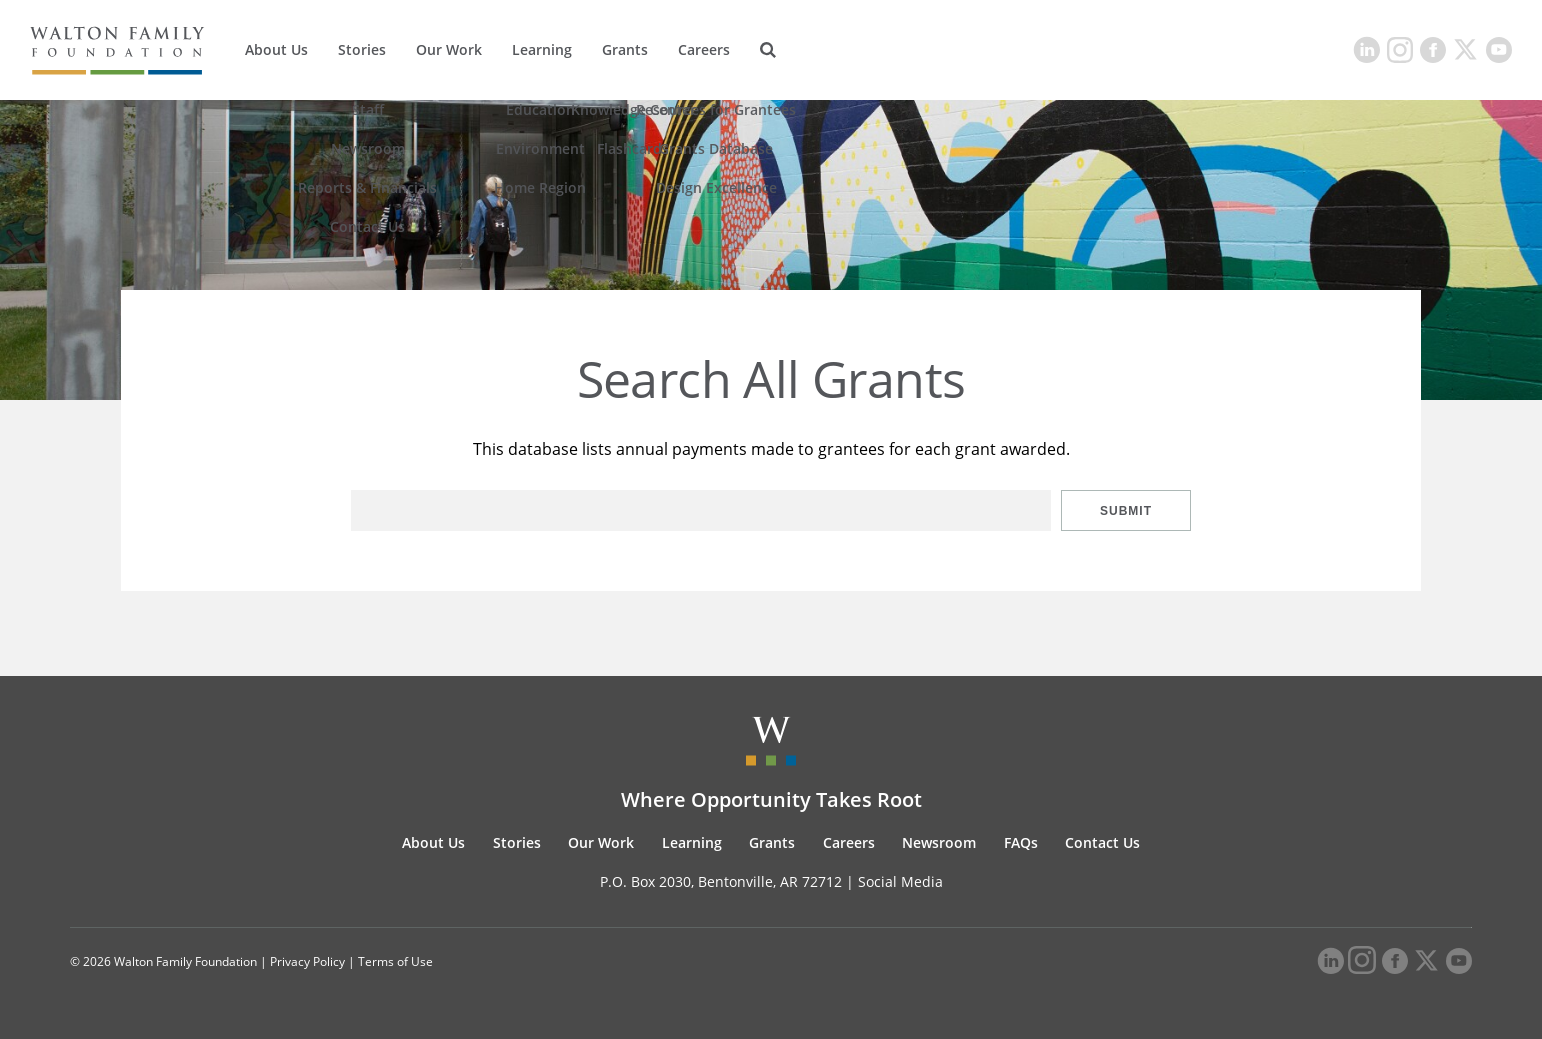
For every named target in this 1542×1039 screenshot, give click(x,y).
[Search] (768, 50)
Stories (362, 49)
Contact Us (1102, 842)
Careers (704, 49)
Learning (542, 49)
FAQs (1021, 842)
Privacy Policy (307, 961)
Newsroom (939, 842)
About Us (276, 49)
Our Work (449, 49)
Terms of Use (395, 961)
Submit (1126, 511)
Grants (625, 49)
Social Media (900, 881)
